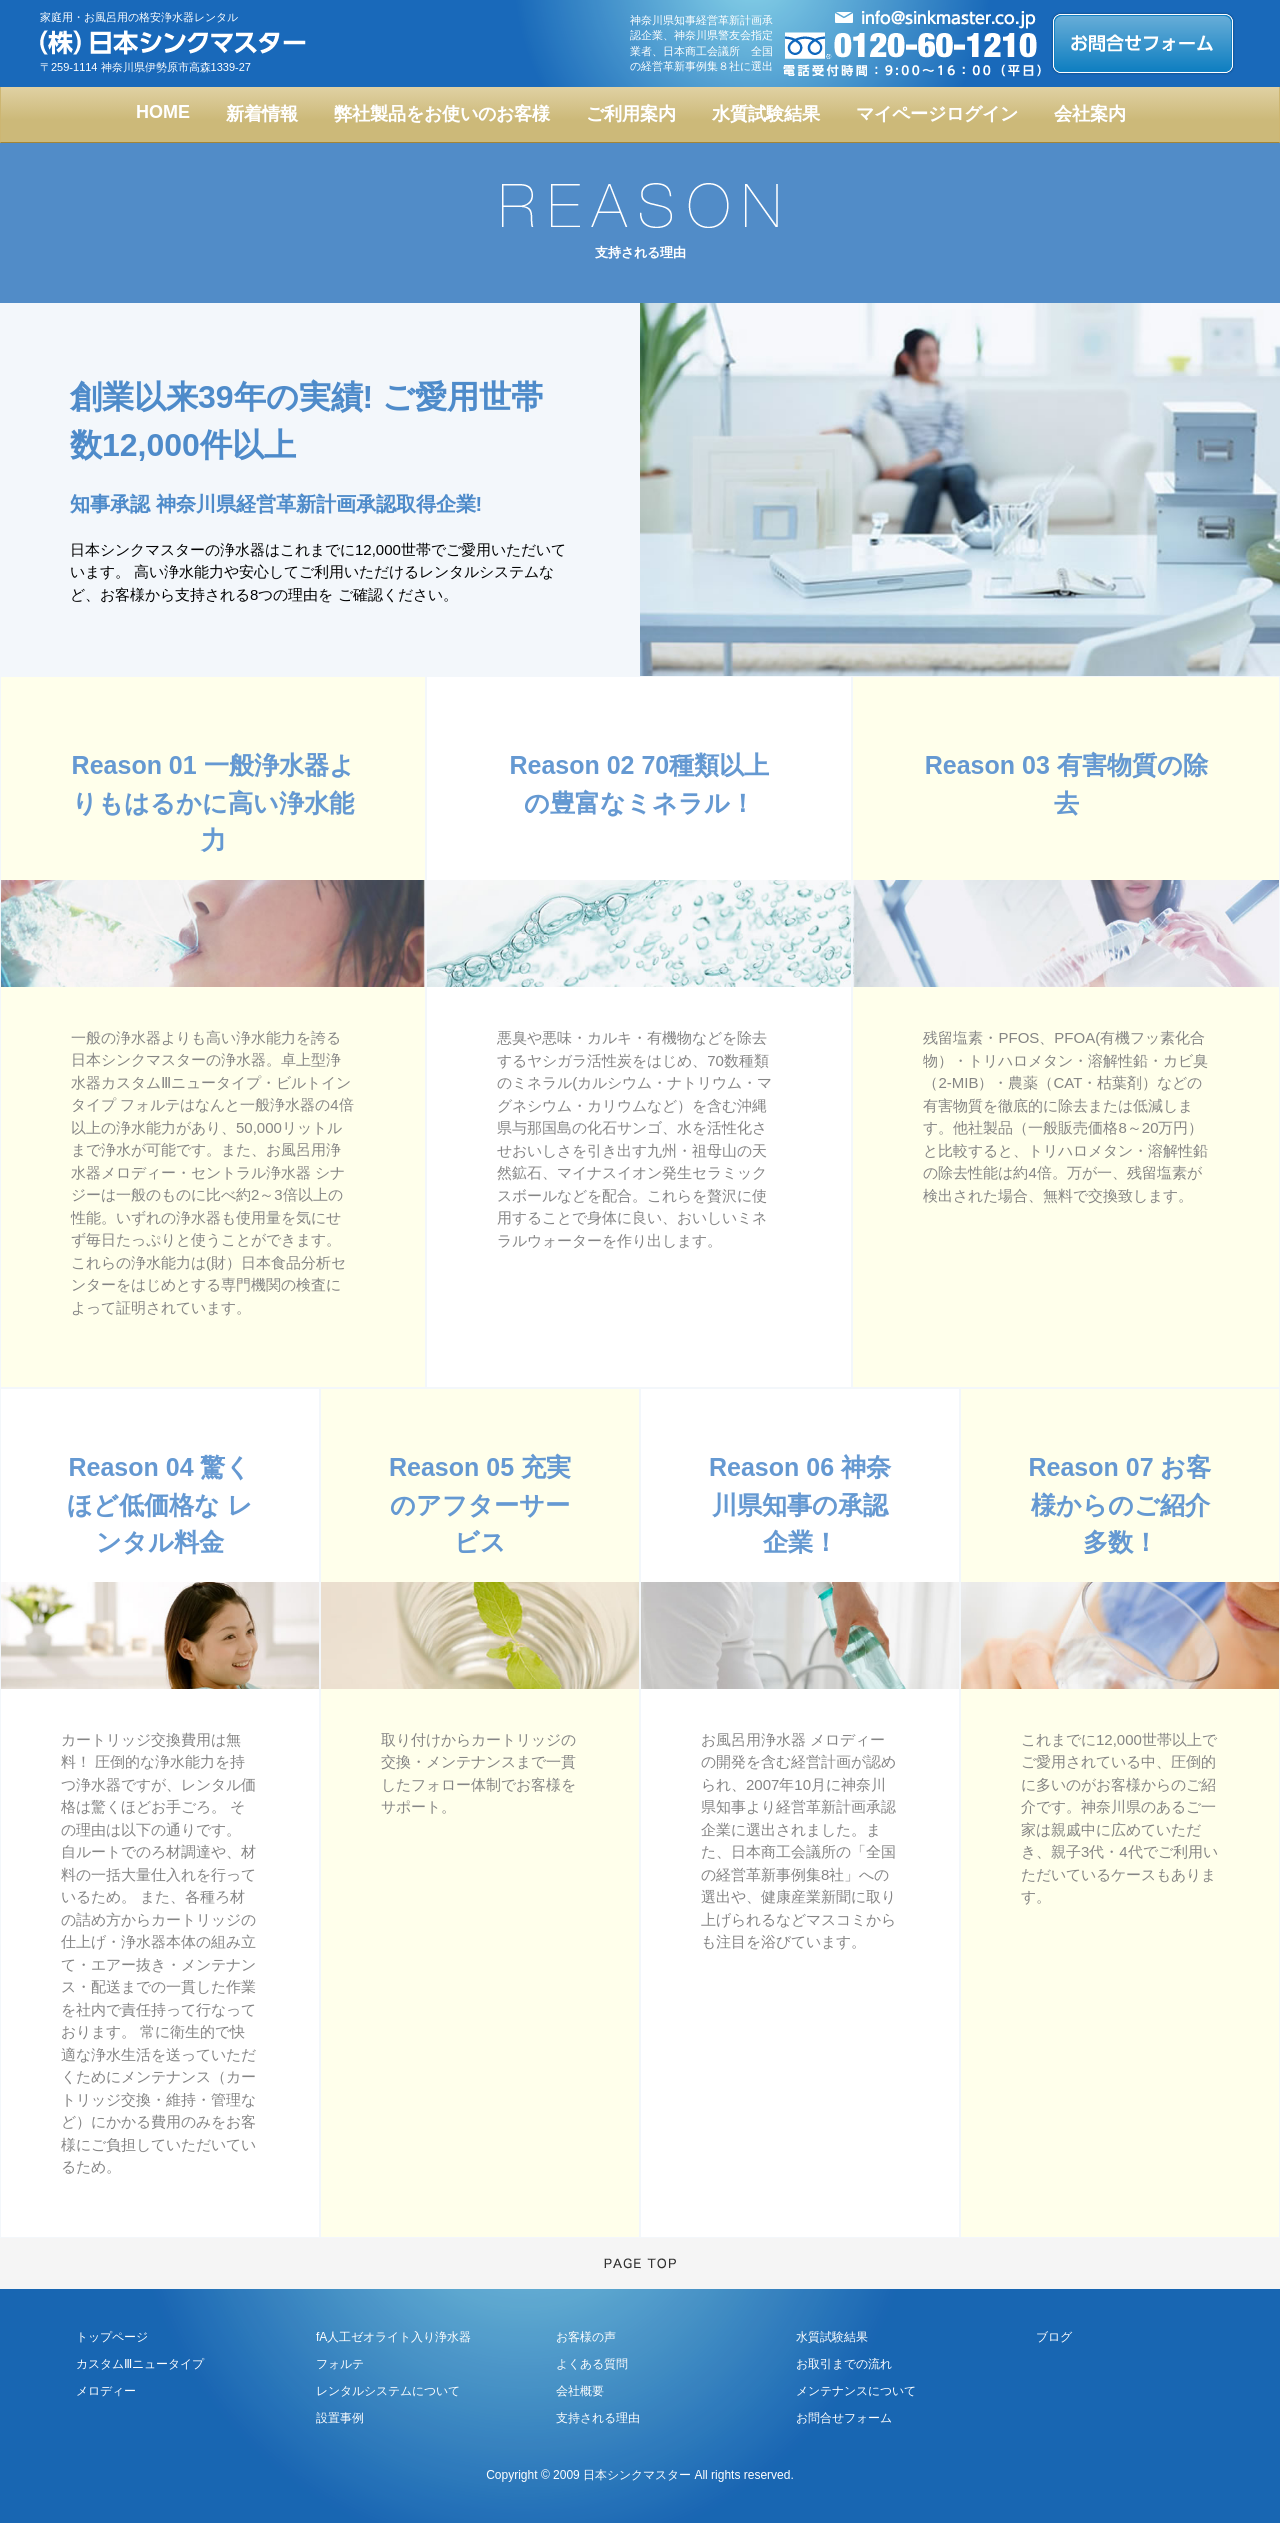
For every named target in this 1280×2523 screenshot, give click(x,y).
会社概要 (580, 2391)
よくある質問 (592, 2364)
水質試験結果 (766, 114)
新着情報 (262, 114)
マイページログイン (937, 114)
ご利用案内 (631, 114)
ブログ (1054, 2337)
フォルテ (340, 2364)
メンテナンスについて (856, 2391)
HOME (163, 112)
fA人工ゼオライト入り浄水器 (393, 2337)
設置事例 (340, 2418)
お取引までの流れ (844, 2364)
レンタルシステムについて (388, 2391)
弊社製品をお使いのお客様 (442, 114)
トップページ (112, 2337)
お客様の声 (586, 2337)
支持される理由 (598, 2418)
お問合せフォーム (844, 2418)
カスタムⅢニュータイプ (140, 2364)
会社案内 (1090, 114)
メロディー (106, 2391)
